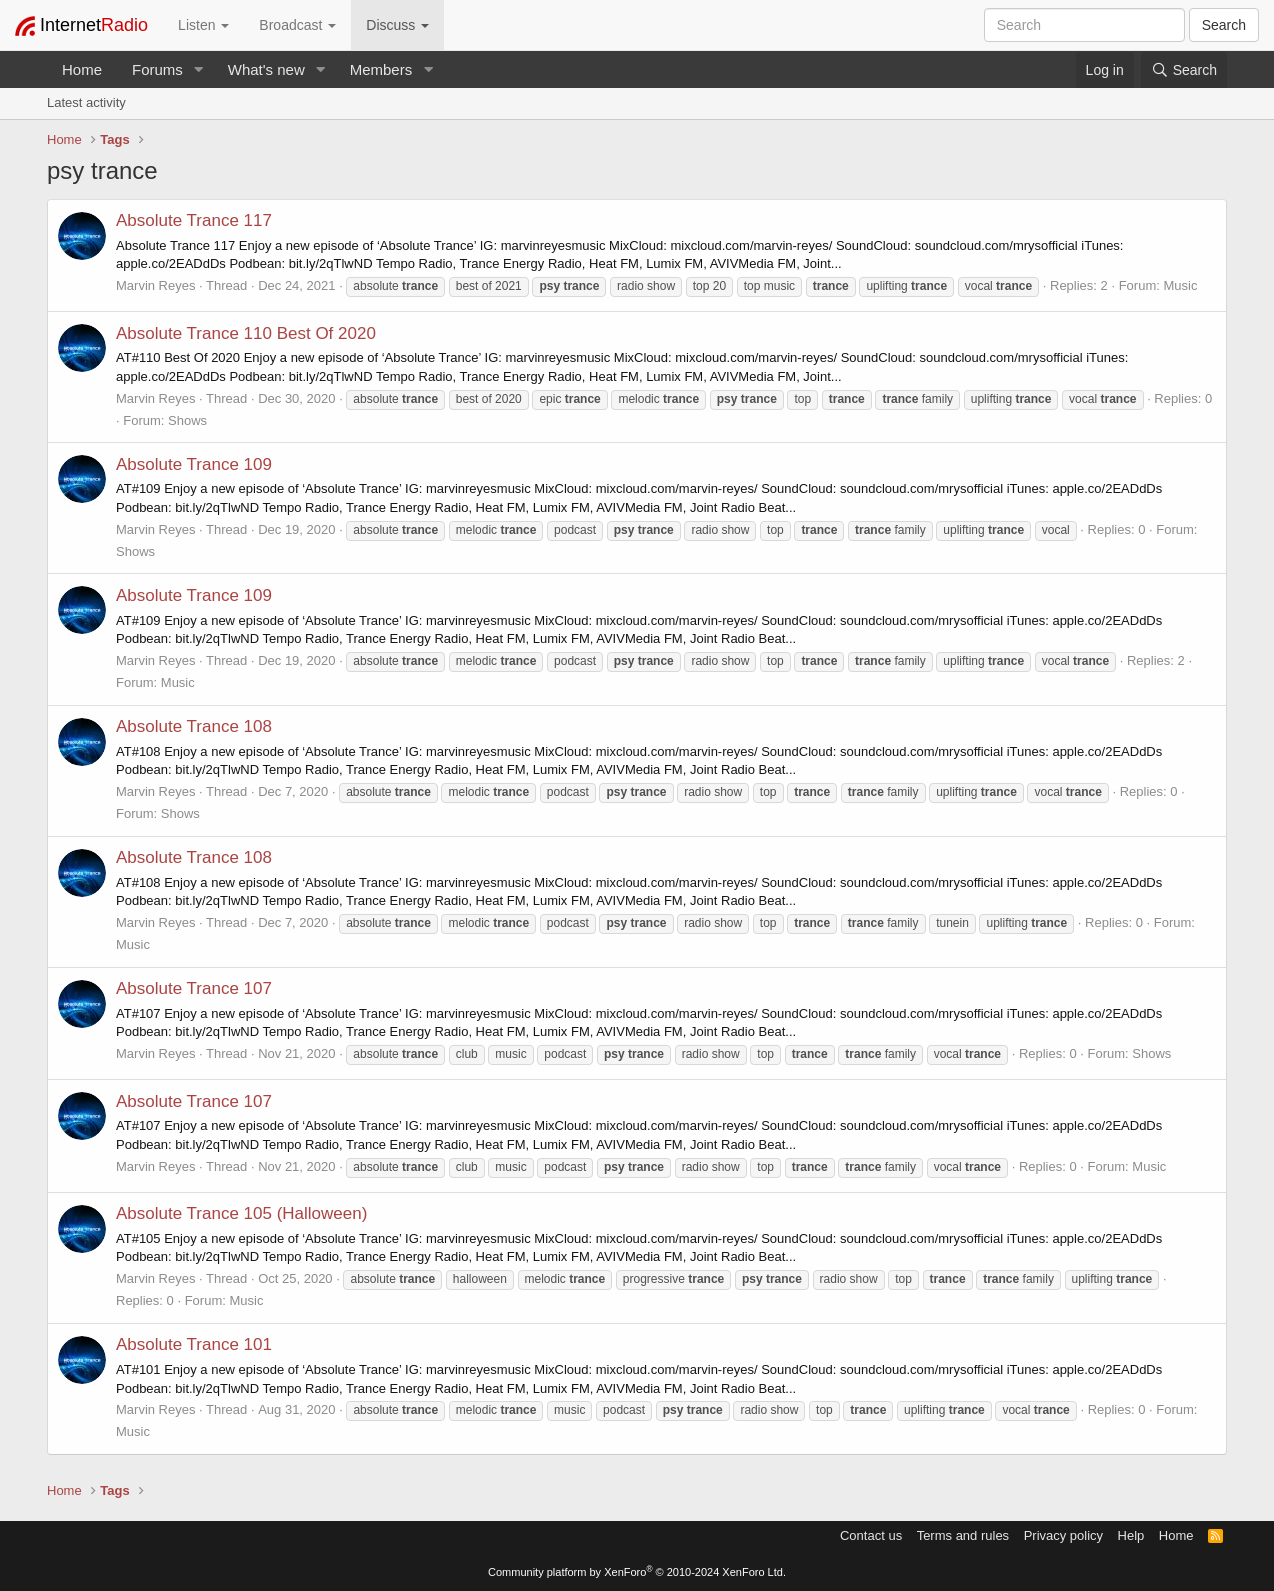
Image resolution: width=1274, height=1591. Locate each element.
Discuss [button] (397, 25)
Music (1180, 285)
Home (82, 69)
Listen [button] (203, 25)
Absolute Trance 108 (194, 726)
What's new (266, 69)
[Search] (1184, 70)
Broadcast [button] (297, 25)
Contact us (871, 1535)
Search (1224, 25)
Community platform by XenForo (637, 1572)
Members (381, 69)
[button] (199, 69)
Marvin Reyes (155, 285)
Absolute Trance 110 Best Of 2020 (246, 333)
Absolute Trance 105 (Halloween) (241, 1213)
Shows (187, 420)
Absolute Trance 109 (194, 464)
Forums (157, 69)
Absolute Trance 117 (194, 220)
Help (1131, 1535)
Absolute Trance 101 (194, 1344)
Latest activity (86, 102)
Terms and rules (963, 1535)
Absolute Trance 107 (194, 988)
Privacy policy (1063, 1535)
